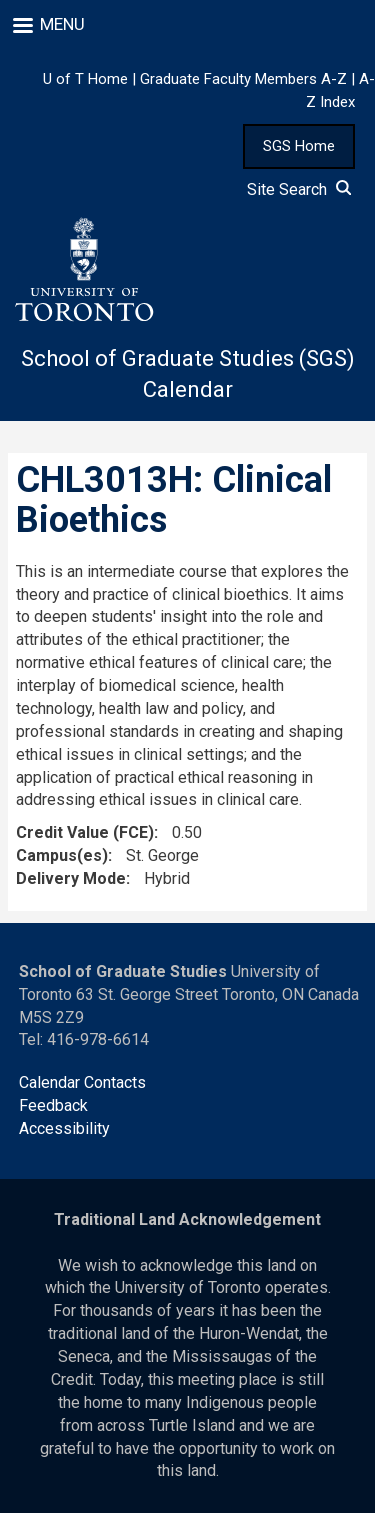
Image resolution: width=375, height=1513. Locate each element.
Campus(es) (62, 855)
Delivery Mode (71, 878)
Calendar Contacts (82, 1082)
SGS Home (299, 146)
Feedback (53, 1105)
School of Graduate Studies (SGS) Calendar (188, 374)
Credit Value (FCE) (85, 832)
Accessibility (64, 1128)
